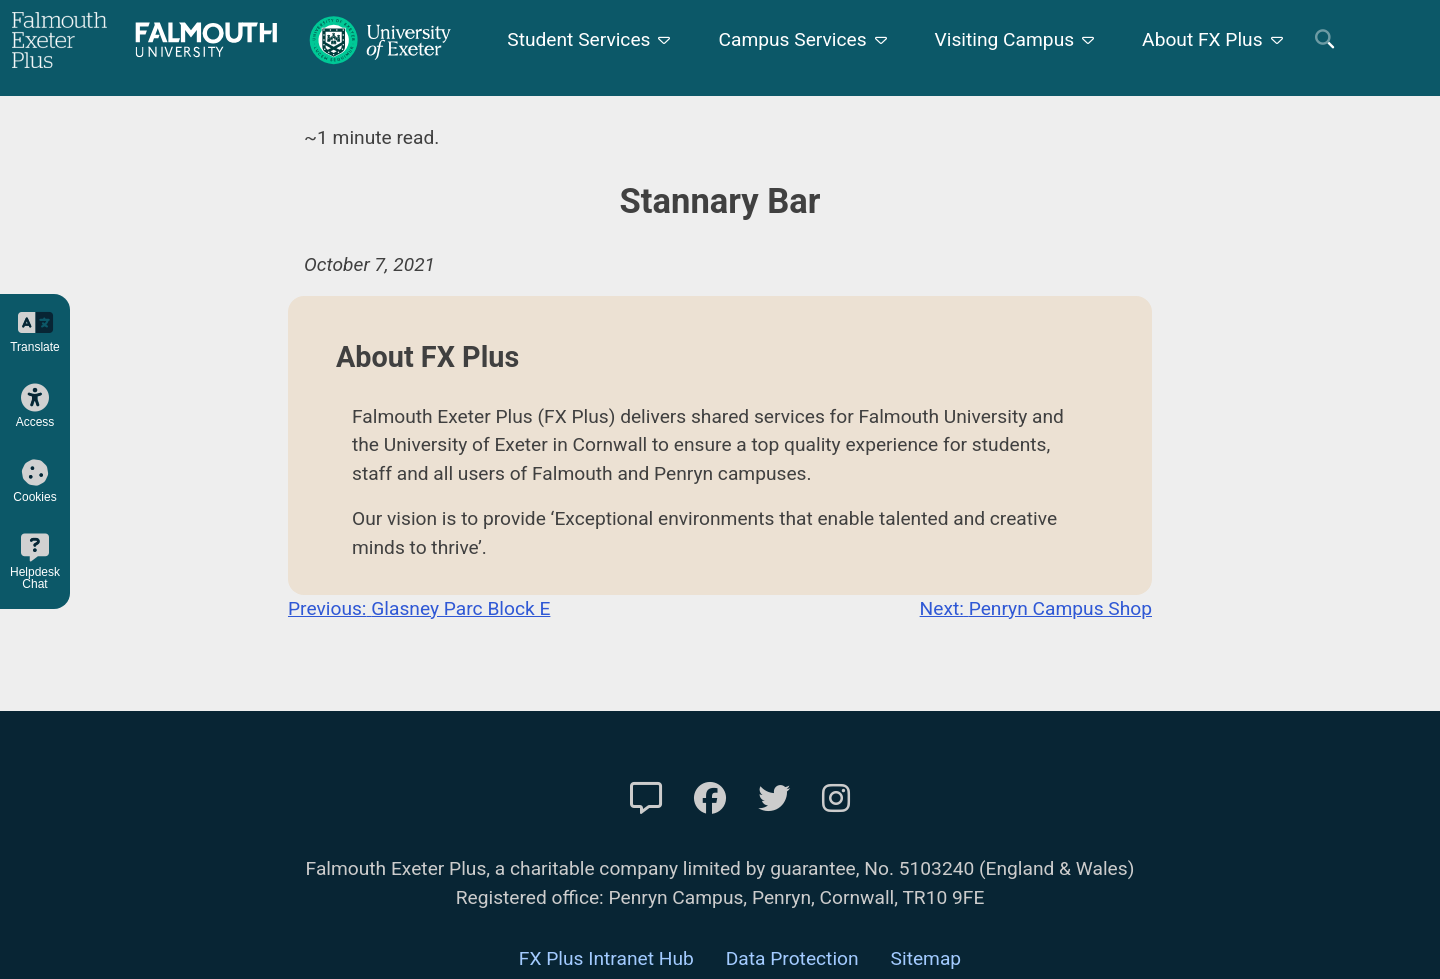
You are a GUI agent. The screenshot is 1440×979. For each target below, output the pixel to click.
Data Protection (792, 958)
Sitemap (926, 958)
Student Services (578, 39)
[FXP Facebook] (710, 799)
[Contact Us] (646, 799)
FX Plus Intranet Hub (606, 958)
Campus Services (792, 39)
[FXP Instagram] (836, 799)
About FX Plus (1202, 39)
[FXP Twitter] (774, 799)
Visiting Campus (1005, 39)
